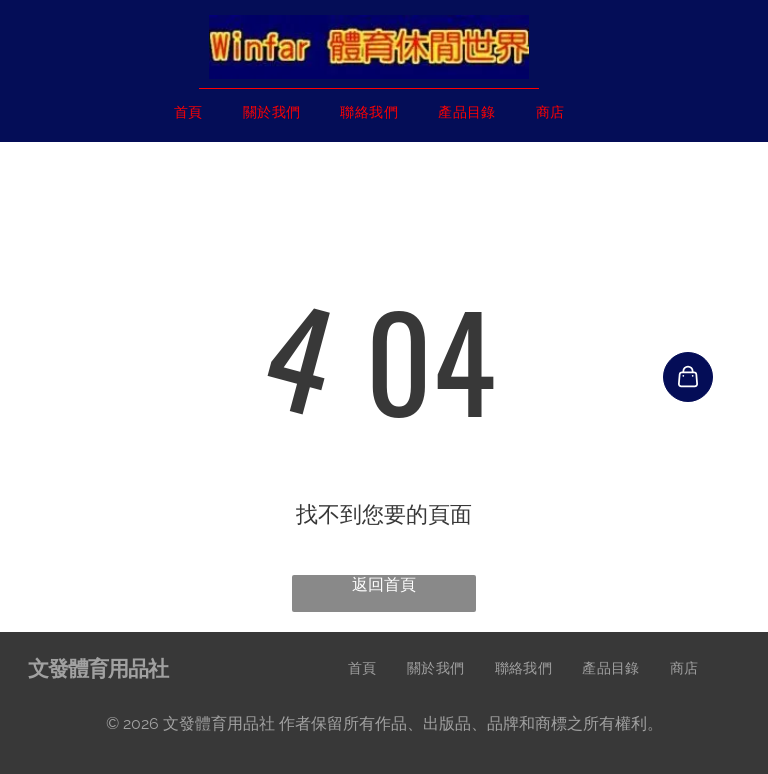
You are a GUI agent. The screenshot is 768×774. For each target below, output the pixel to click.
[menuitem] (188, 113)
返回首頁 (384, 584)
